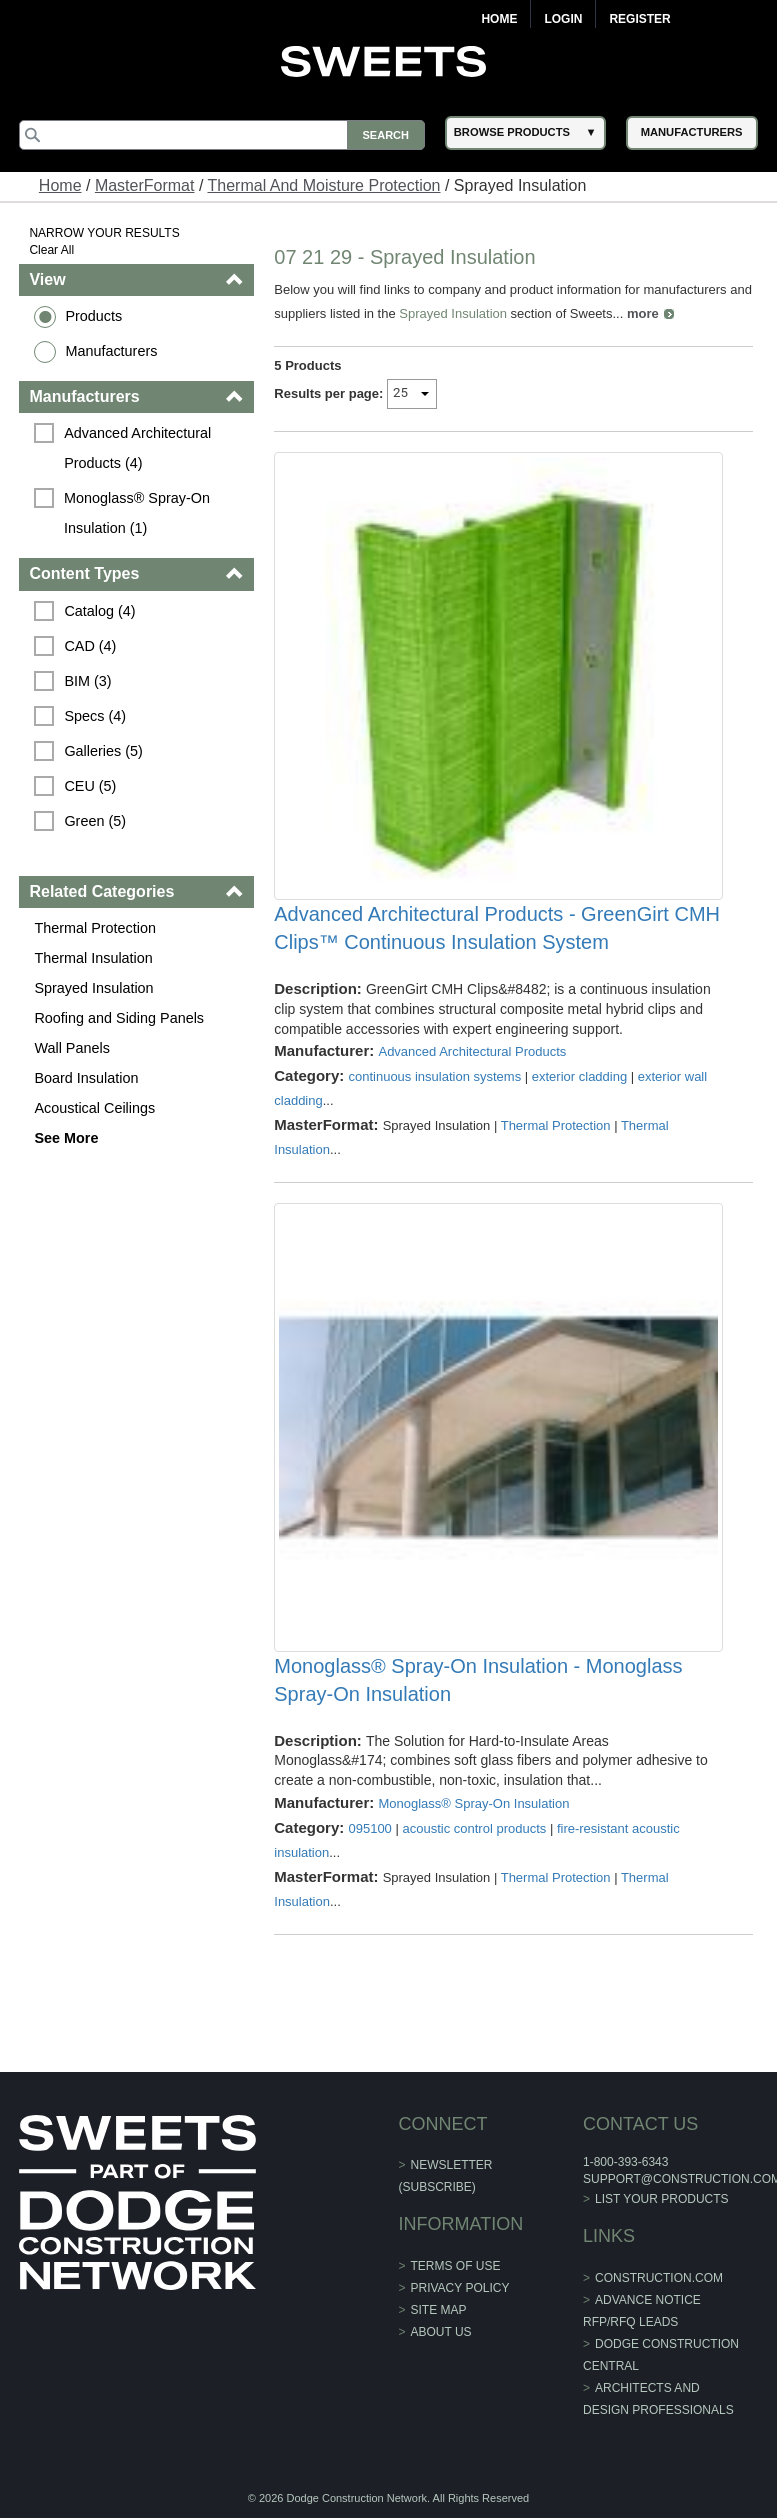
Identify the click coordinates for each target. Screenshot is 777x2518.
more (643, 313)
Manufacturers (111, 351)
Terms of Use (456, 2266)
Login (563, 19)
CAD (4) (90, 646)
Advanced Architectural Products (472, 1051)
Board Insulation (86, 1078)
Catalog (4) (99, 611)
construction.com (659, 2278)
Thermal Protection (95, 928)
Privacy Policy (460, 2288)
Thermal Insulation (93, 958)
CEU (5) (90, 786)
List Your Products (662, 2199)
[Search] (221, 135)
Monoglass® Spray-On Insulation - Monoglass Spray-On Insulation (478, 1680)
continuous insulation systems (434, 1076)
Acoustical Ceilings (94, 1108)
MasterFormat (145, 185)
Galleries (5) (103, 751)
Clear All (51, 250)
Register (639, 19)
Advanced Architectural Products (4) (139, 448)
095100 (369, 1828)
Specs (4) (95, 716)
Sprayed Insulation (93, 988)
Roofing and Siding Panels (119, 1018)
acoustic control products (474, 1828)
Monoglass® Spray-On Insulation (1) (139, 513)
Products (93, 316)
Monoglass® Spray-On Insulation (473, 1803)
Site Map (439, 2310)
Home (499, 19)
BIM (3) (87, 681)
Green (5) (95, 821)
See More (66, 1138)
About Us (441, 2332)
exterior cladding (579, 1076)
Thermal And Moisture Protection (324, 185)
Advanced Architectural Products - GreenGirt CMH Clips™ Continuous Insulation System (497, 928)
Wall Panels (71, 1048)
